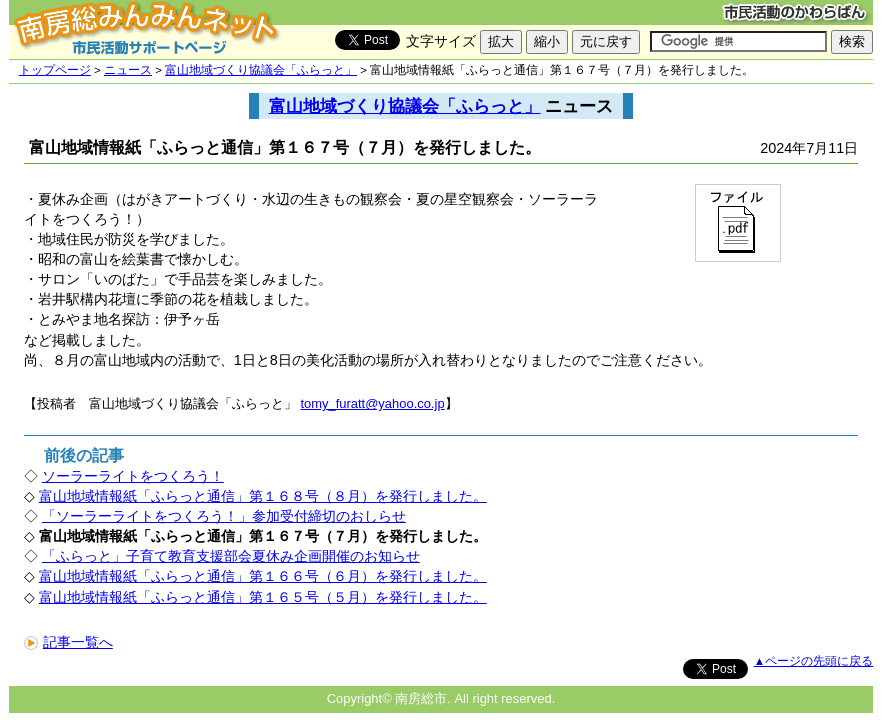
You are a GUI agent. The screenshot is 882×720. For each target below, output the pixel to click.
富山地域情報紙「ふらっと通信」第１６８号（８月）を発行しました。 (263, 496)
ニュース (128, 70)
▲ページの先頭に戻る (813, 661)
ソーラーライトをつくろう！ (133, 476)
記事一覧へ (68, 642)
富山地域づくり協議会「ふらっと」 (261, 70)
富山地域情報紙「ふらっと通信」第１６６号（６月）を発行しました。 (263, 576)
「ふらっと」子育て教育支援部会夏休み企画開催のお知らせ (231, 556)
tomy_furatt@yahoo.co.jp (372, 403)
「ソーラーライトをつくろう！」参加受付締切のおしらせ (224, 516)
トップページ (55, 70)
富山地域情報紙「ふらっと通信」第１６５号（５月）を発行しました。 (263, 597)
